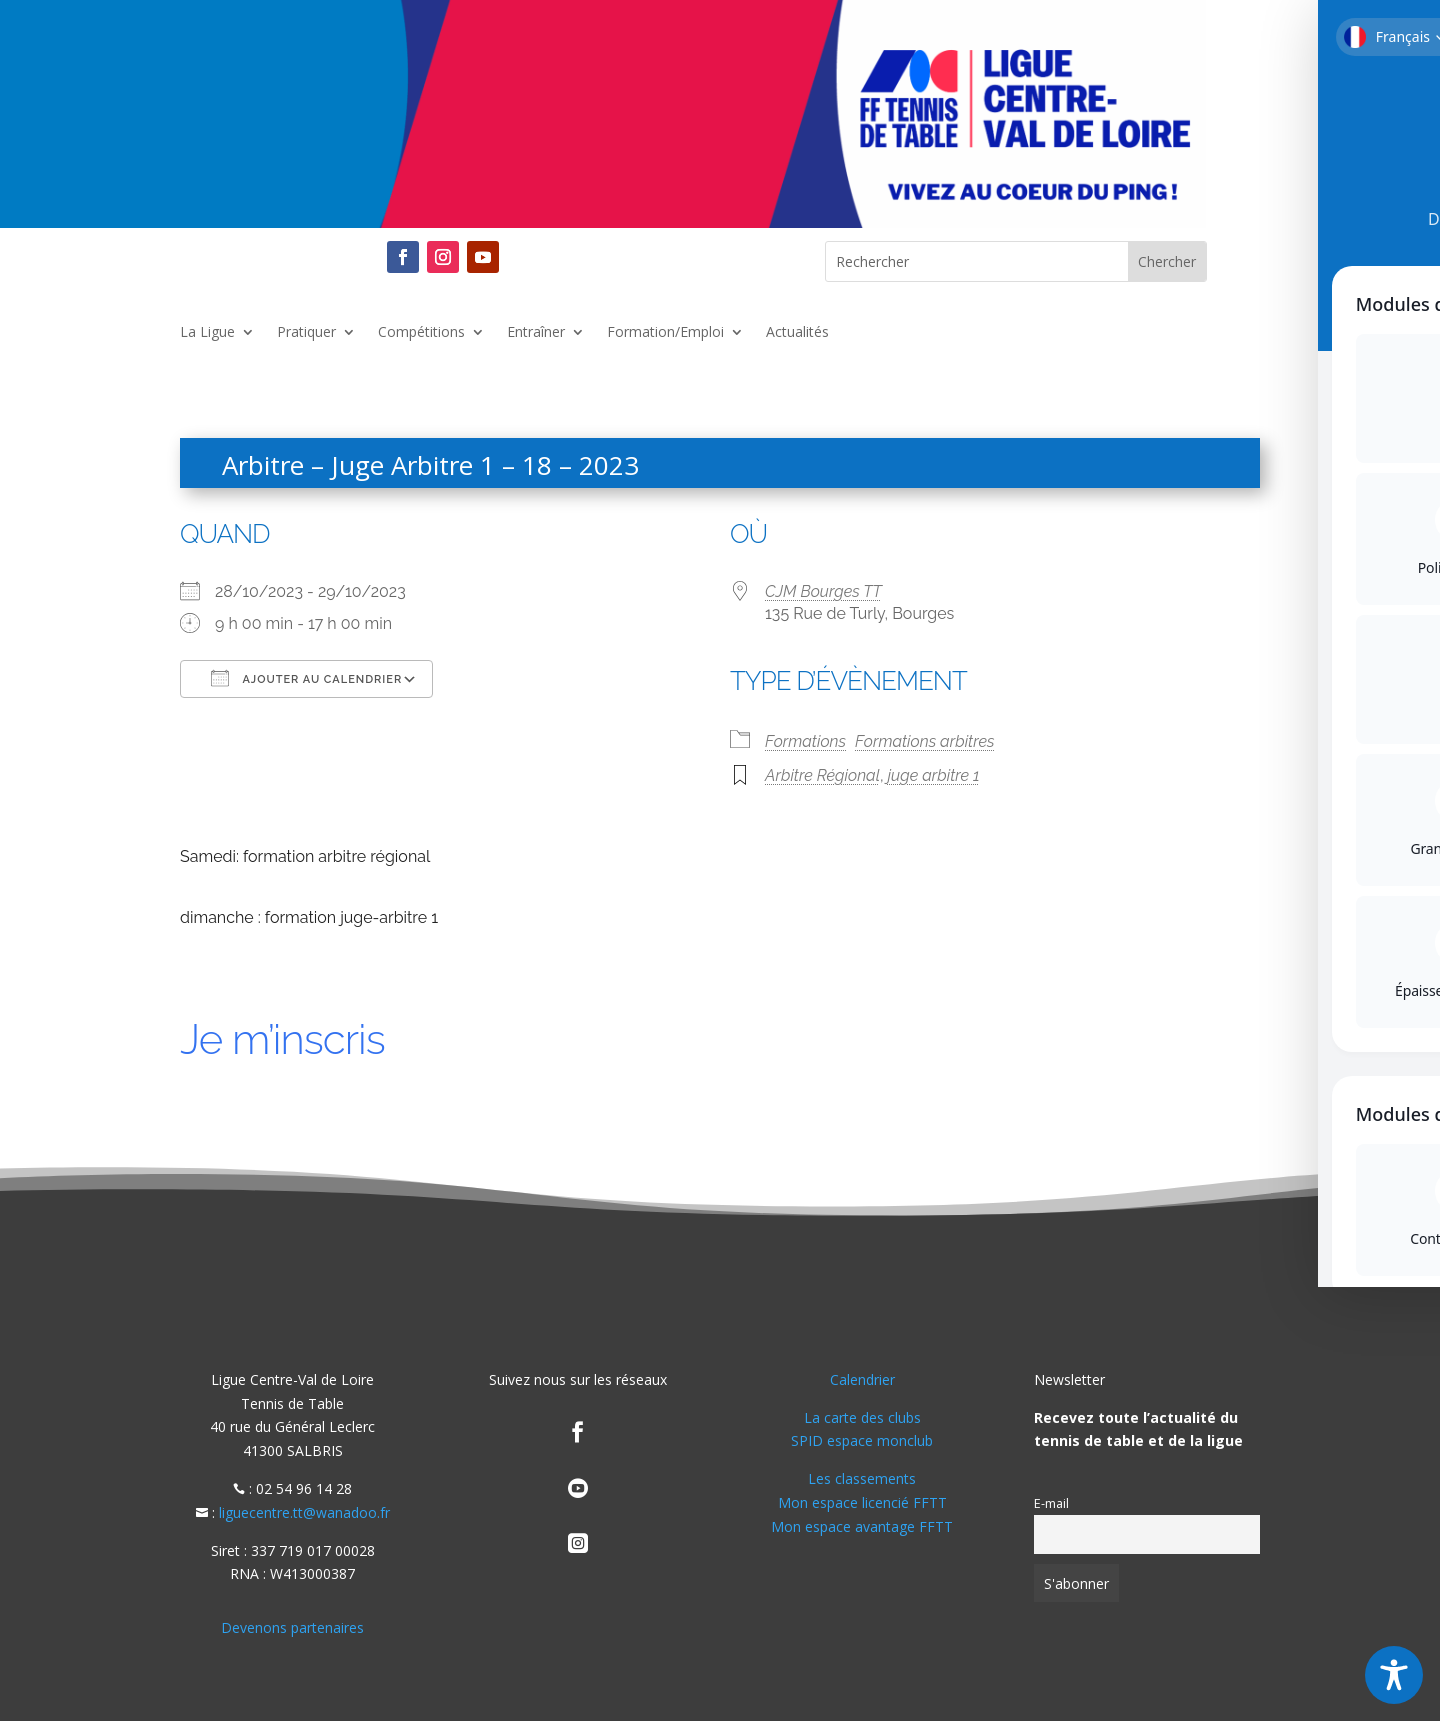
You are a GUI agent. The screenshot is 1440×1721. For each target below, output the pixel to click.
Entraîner (536, 333)
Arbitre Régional (822, 775)
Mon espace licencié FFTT (862, 1502)
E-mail (1051, 1503)
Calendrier (862, 1379)
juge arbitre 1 (934, 775)
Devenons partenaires (292, 1627)
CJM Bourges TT (823, 591)
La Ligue (207, 333)
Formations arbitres (924, 741)
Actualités (797, 333)
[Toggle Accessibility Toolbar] (1394, 1675)
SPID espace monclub (862, 1440)
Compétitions (421, 333)
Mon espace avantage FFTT (862, 1526)
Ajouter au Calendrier (306, 678)
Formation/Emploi (665, 333)
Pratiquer (306, 333)
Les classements (862, 1478)
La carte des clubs (862, 1417)
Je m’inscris (282, 1039)
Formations (805, 741)
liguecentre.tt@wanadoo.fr (304, 1512)
